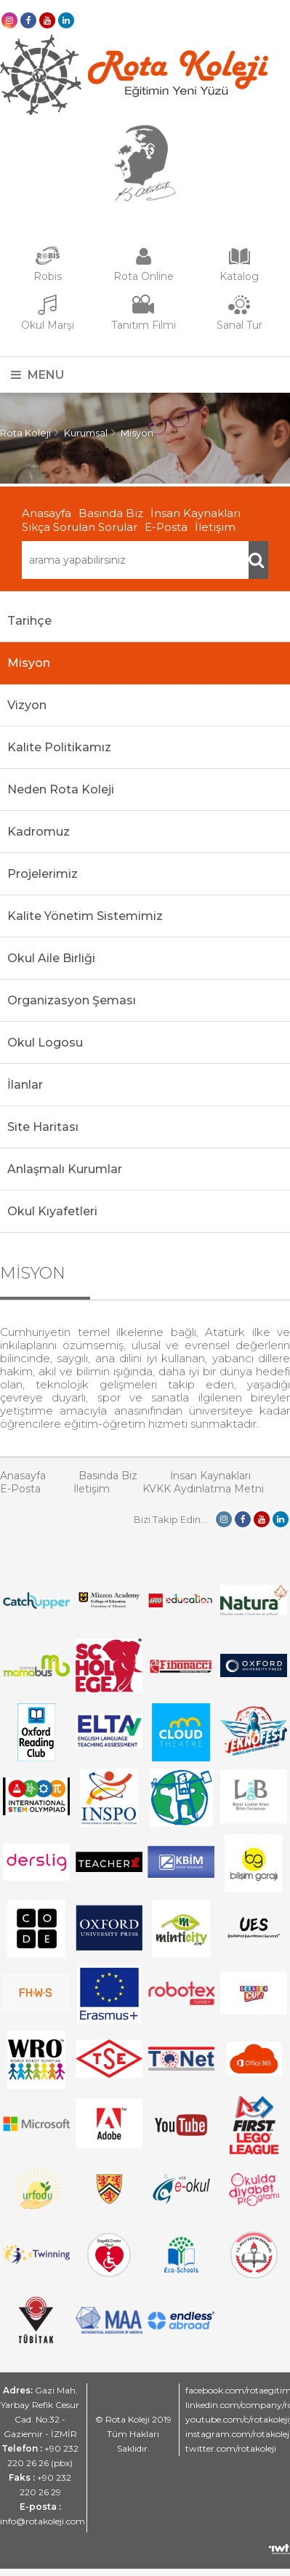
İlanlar (25, 1085)
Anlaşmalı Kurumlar (64, 1169)
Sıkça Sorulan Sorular (79, 527)
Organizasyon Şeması (71, 1000)
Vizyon (27, 705)
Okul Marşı (47, 325)
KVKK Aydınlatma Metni (203, 1488)
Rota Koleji (25, 433)
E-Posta (166, 527)
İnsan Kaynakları (195, 513)
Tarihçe (29, 621)
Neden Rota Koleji (60, 789)
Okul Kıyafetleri (52, 1211)
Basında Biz (110, 513)
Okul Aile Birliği (51, 958)
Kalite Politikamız (59, 747)
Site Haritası (42, 1127)
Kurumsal (86, 433)
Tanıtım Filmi (143, 325)
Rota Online (143, 276)
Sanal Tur (239, 325)
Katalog (239, 276)
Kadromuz (38, 832)
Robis (47, 276)
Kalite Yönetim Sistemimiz (85, 916)
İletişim (215, 527)
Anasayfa (46, 513)
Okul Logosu (45, 1042)
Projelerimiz (42, 874)
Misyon (137, 433)
